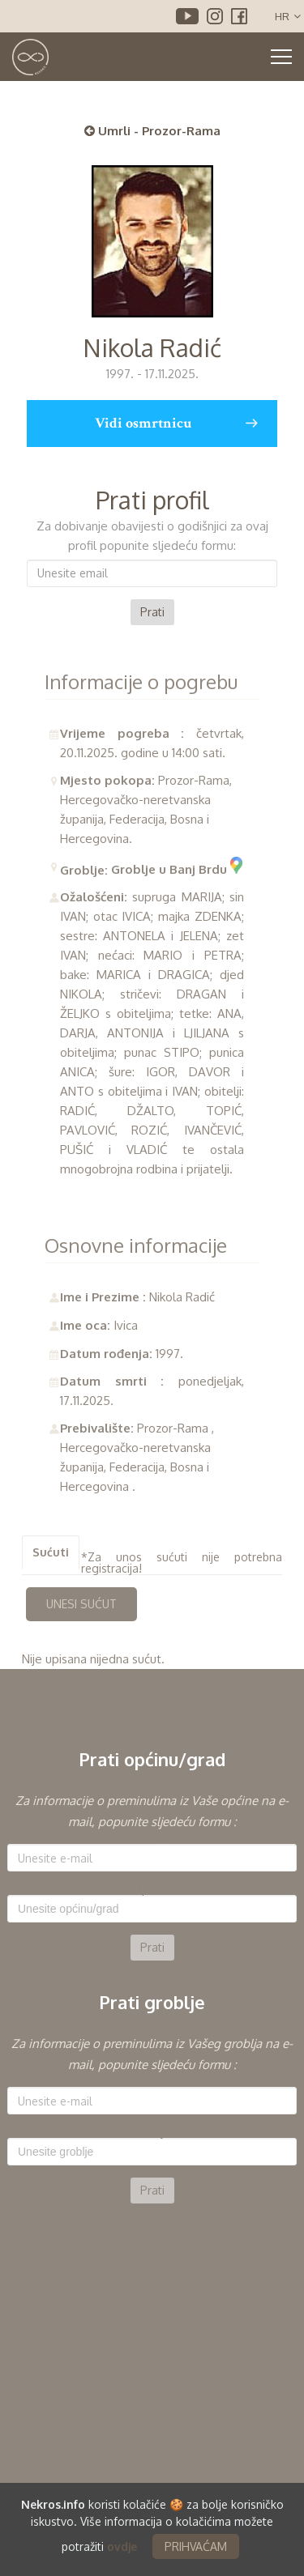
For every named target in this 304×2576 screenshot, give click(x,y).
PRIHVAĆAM (196, 2546)
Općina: (152, 1889)
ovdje (122, 2546)
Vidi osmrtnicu (176, 423)
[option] (152, 1875)
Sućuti (50, 1552)
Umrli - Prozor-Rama (152, 130)
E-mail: (152, 1838)
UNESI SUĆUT (81, 1604)
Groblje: (152, 2132)
